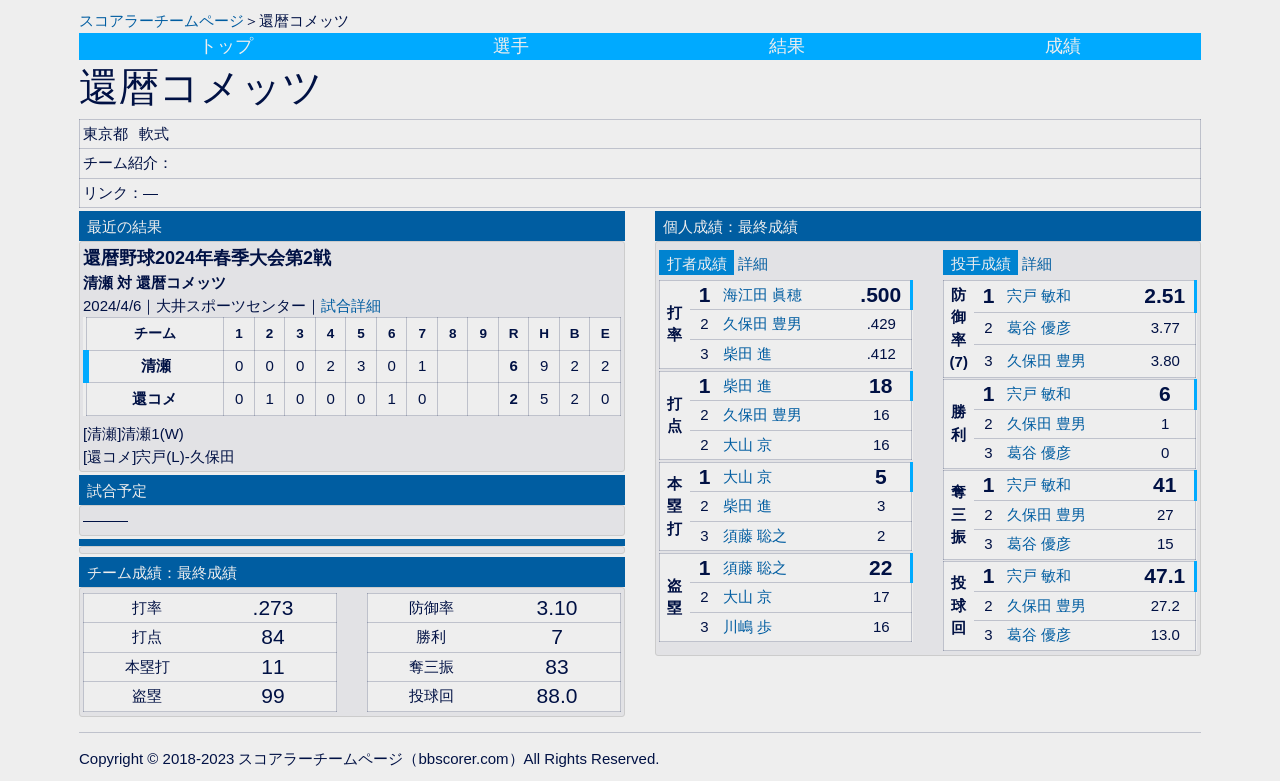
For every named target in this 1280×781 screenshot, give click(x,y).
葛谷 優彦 (1039, 327)
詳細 (753, 263)
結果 (787, 46)
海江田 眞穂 (762, 294)
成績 (1063, 46)
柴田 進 (747, 353)
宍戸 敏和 (1039, 295)
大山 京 (747, 444)
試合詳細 (351, 305)
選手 (511, 46)
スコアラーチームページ (161, 20)
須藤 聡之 (755, 535)
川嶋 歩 (747, 626)
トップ (226, 46)
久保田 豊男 (762, 323)
